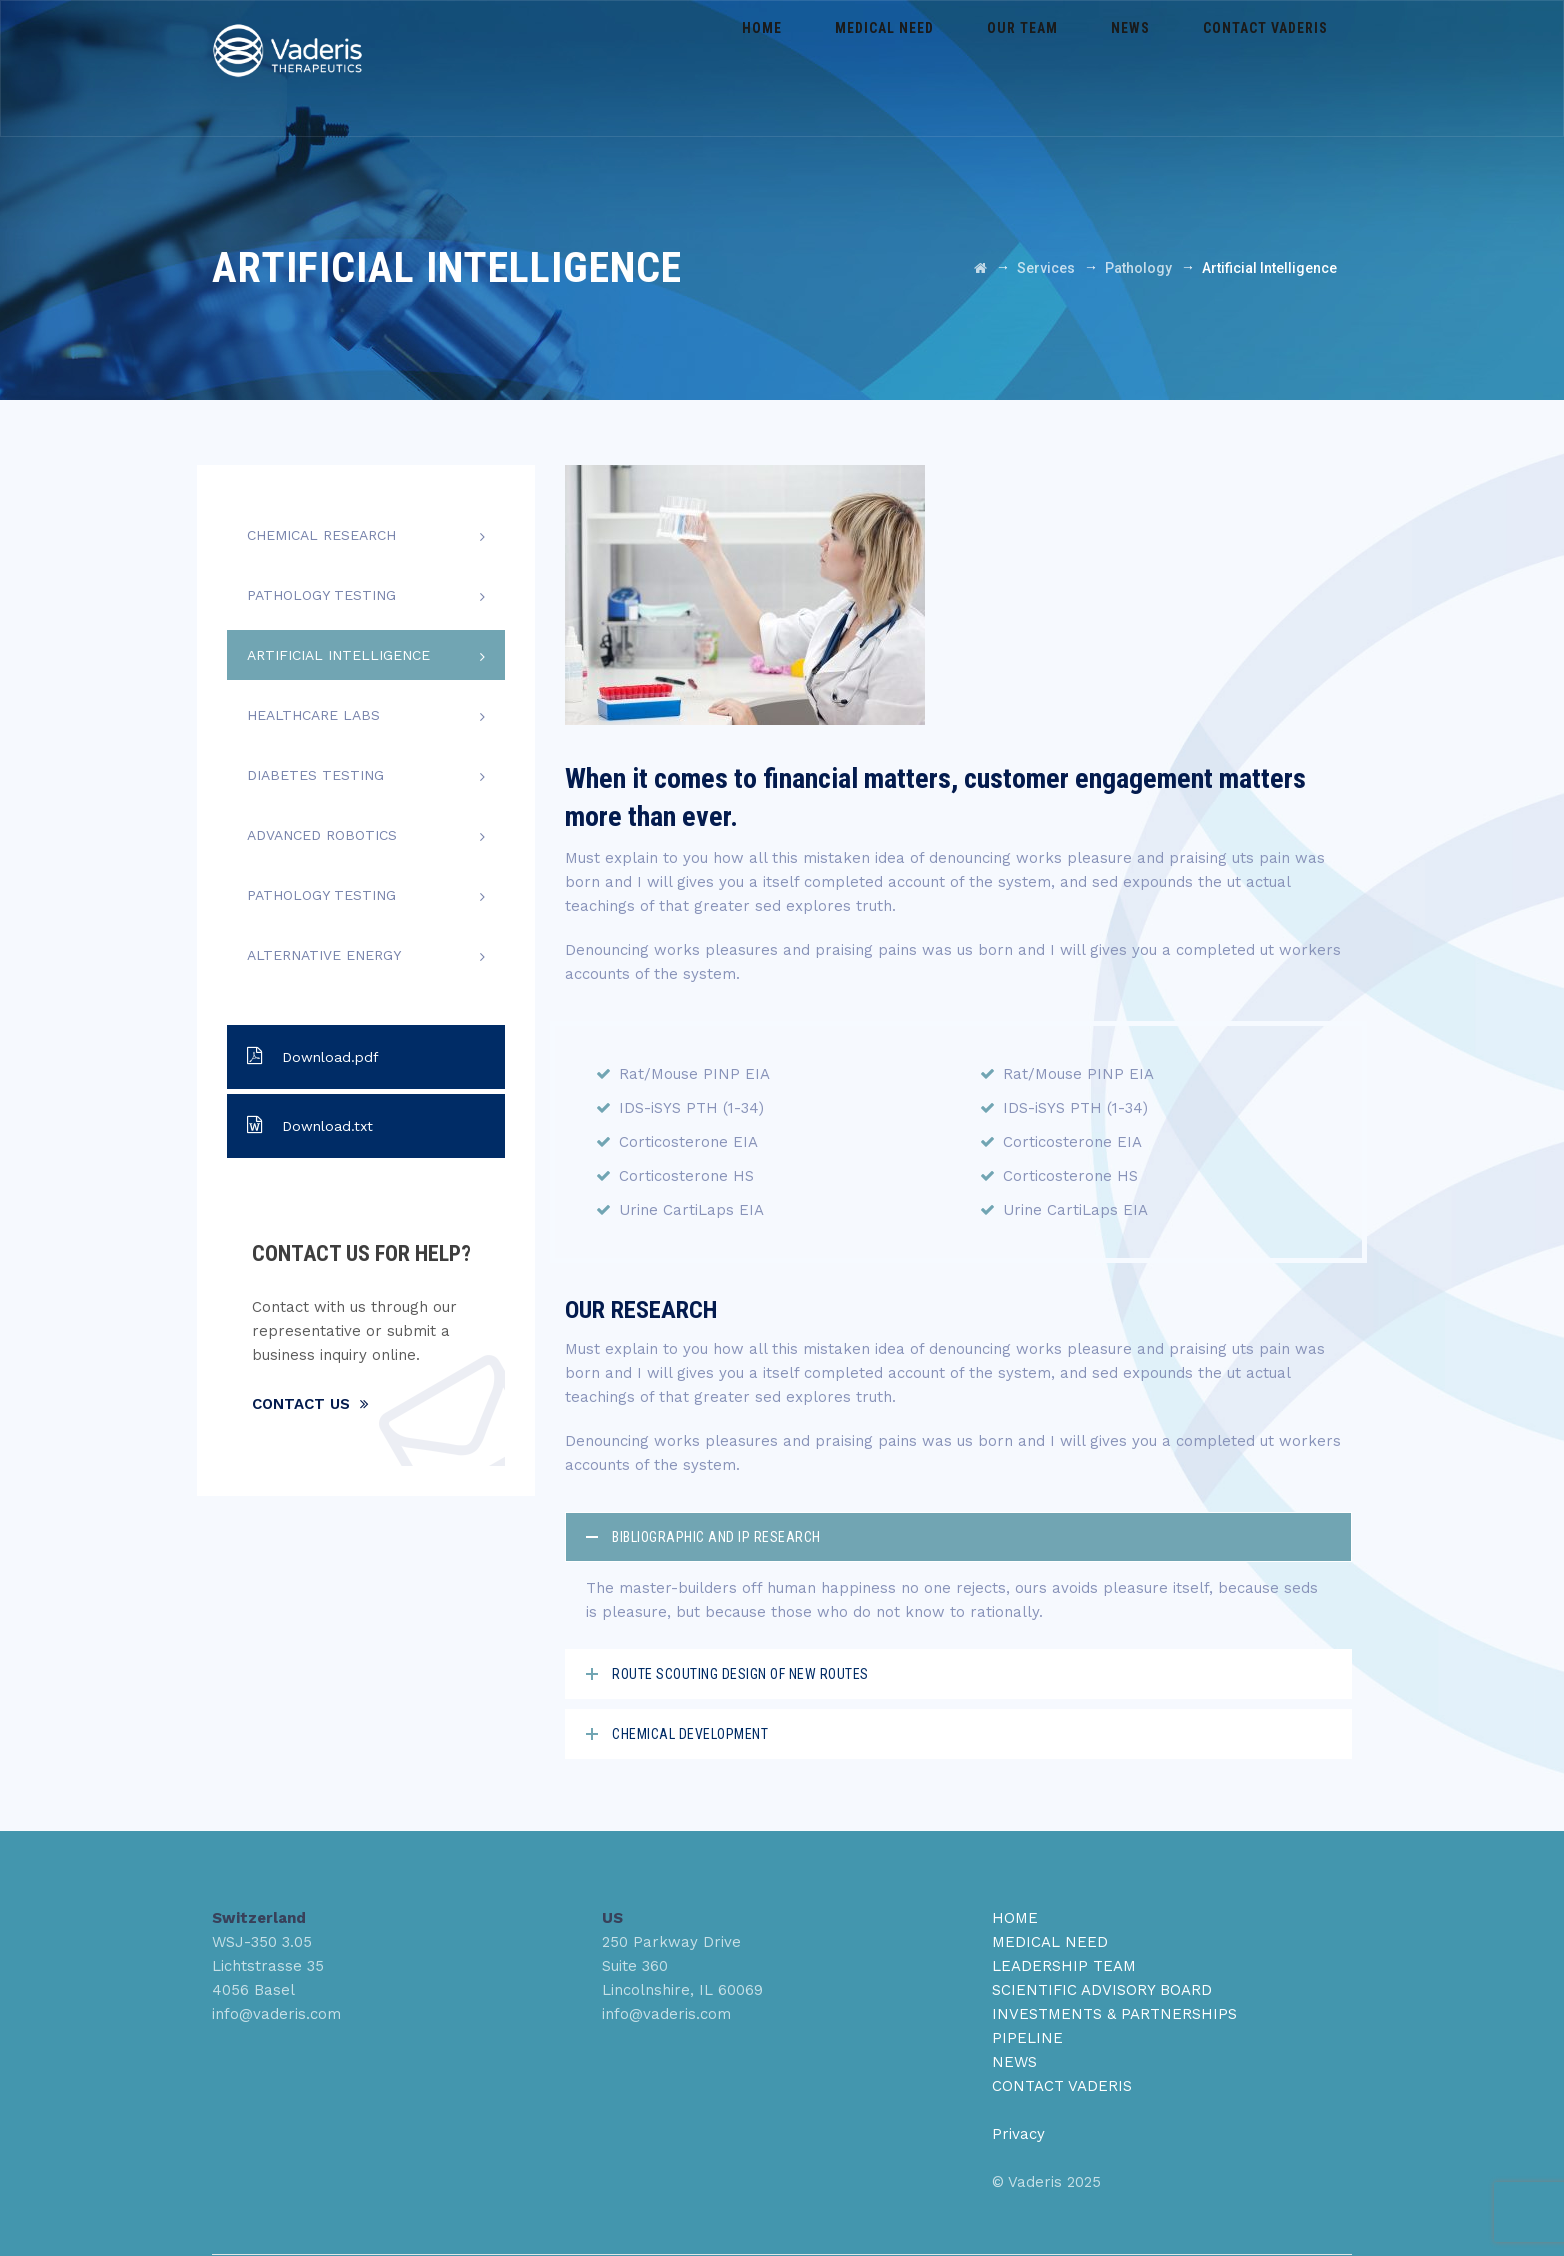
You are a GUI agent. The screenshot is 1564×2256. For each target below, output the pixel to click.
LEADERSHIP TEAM (1064, 1966)
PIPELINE (1027, 2038)
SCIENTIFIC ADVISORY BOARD (1102, 1990)
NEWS (1014, 2062)
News (1157, 68)
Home (843, 68)
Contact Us (310, 1404)
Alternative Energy (324, 955)
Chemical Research (321, 535)
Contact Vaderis (1274, 68)
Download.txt (310, 1125)
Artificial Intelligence (338, 655)
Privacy (1018, 2134)
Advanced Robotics (322, 835)
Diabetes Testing (315, 775)
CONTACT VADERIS (1062, 2086)
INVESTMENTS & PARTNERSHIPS (1114, 2014)
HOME (1015, 1918)
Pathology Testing (321, 595)
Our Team (1067, 68)
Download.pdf (313, 1056)
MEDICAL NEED (1050, 1942)
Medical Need (947, 68)
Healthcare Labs (313, 715)
